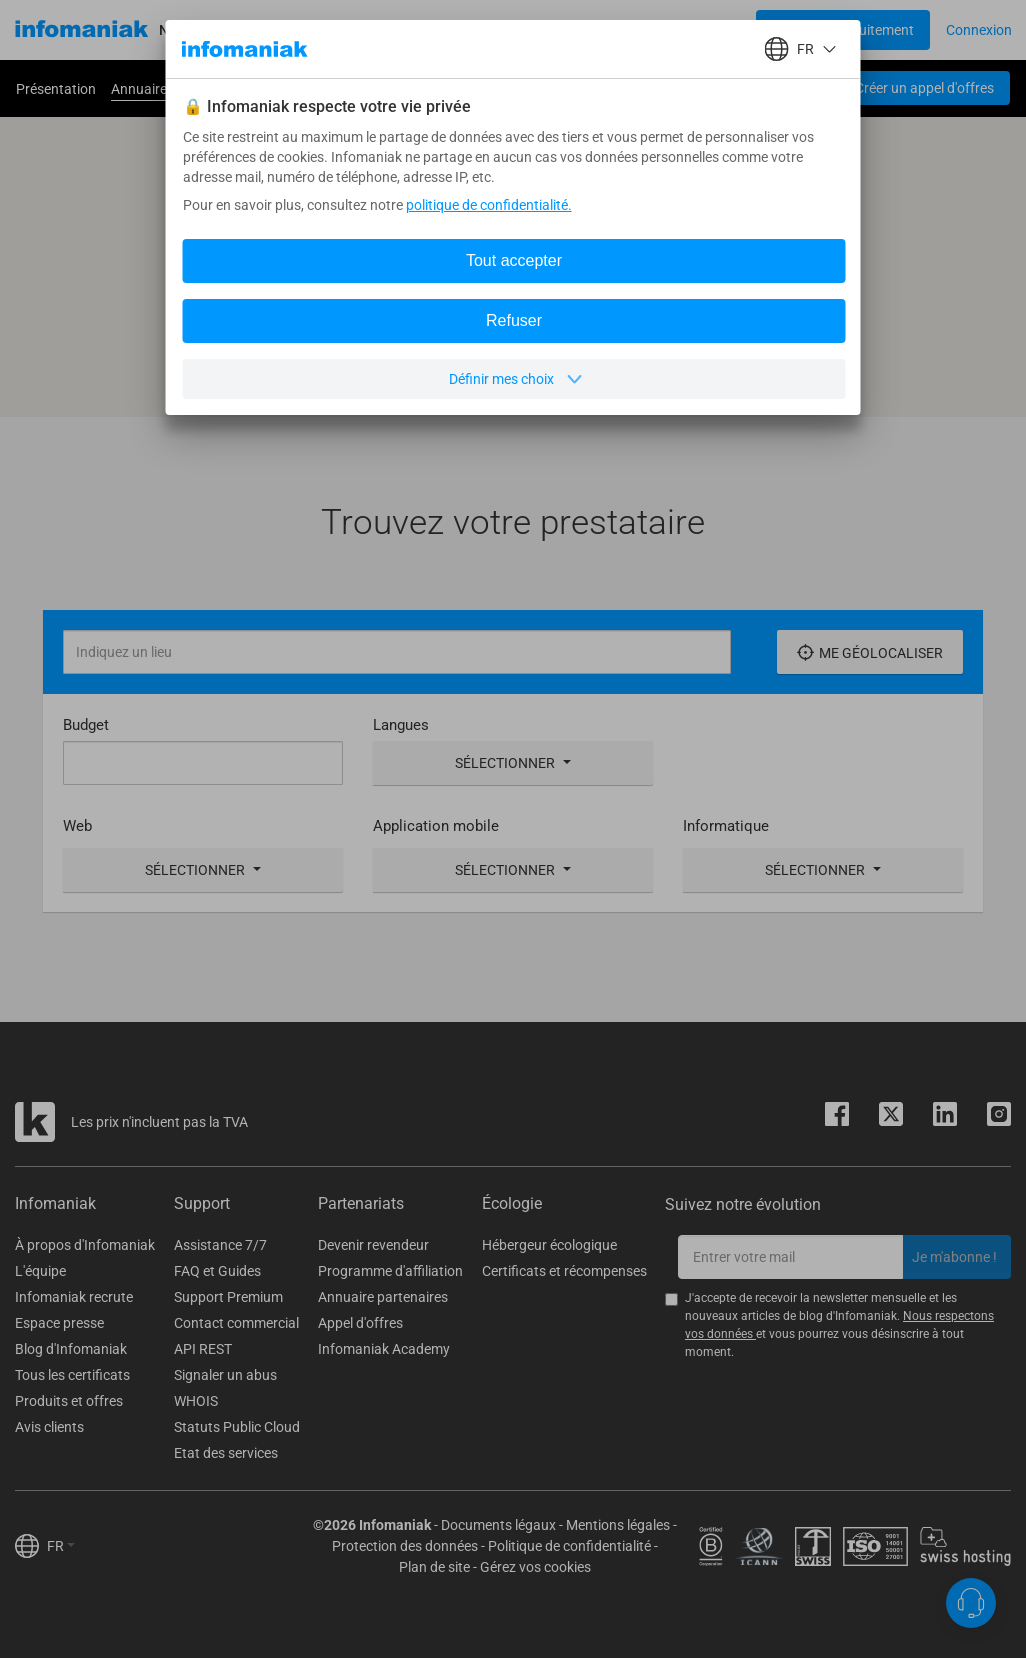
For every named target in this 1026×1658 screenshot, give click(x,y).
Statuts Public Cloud (237, 1427)
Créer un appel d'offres (924, 88)
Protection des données (405, 1546)
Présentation (56, 89)
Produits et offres (69, 1401)
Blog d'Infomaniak (71, 1349)
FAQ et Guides (217, 1271)
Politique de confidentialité (569, 1546)
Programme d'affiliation (390, 1271)
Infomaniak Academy (384, 1349)
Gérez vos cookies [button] (535, 1567)
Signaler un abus (225, 1375)
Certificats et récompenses (564, 1271)
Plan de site (434, 1567)
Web (77, 826)
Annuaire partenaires (383, 1297)
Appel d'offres (360, 1323)
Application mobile (436, 826)
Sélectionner (513, 763)
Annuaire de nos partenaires (198, 89)
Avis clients (49, 1427)
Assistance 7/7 (220, 1245)
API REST (203, 1349)
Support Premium (228, 1297)
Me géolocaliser (870, 652)
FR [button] (61, 1546)
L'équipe (40, 1271)
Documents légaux (498, 1525)
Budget (86, 725)
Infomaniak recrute (74, 1297)
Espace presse (59, 1323)
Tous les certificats (72, 1375)
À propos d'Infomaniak (85, 1245)
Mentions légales (618, 1525)
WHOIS (196, 1401)
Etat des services (226, 1453)
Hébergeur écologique (549, 1245)
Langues (401, 725)
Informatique (726, 826)
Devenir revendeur (373, 1245)
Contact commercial (236, 1323)
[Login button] (843, 30)
